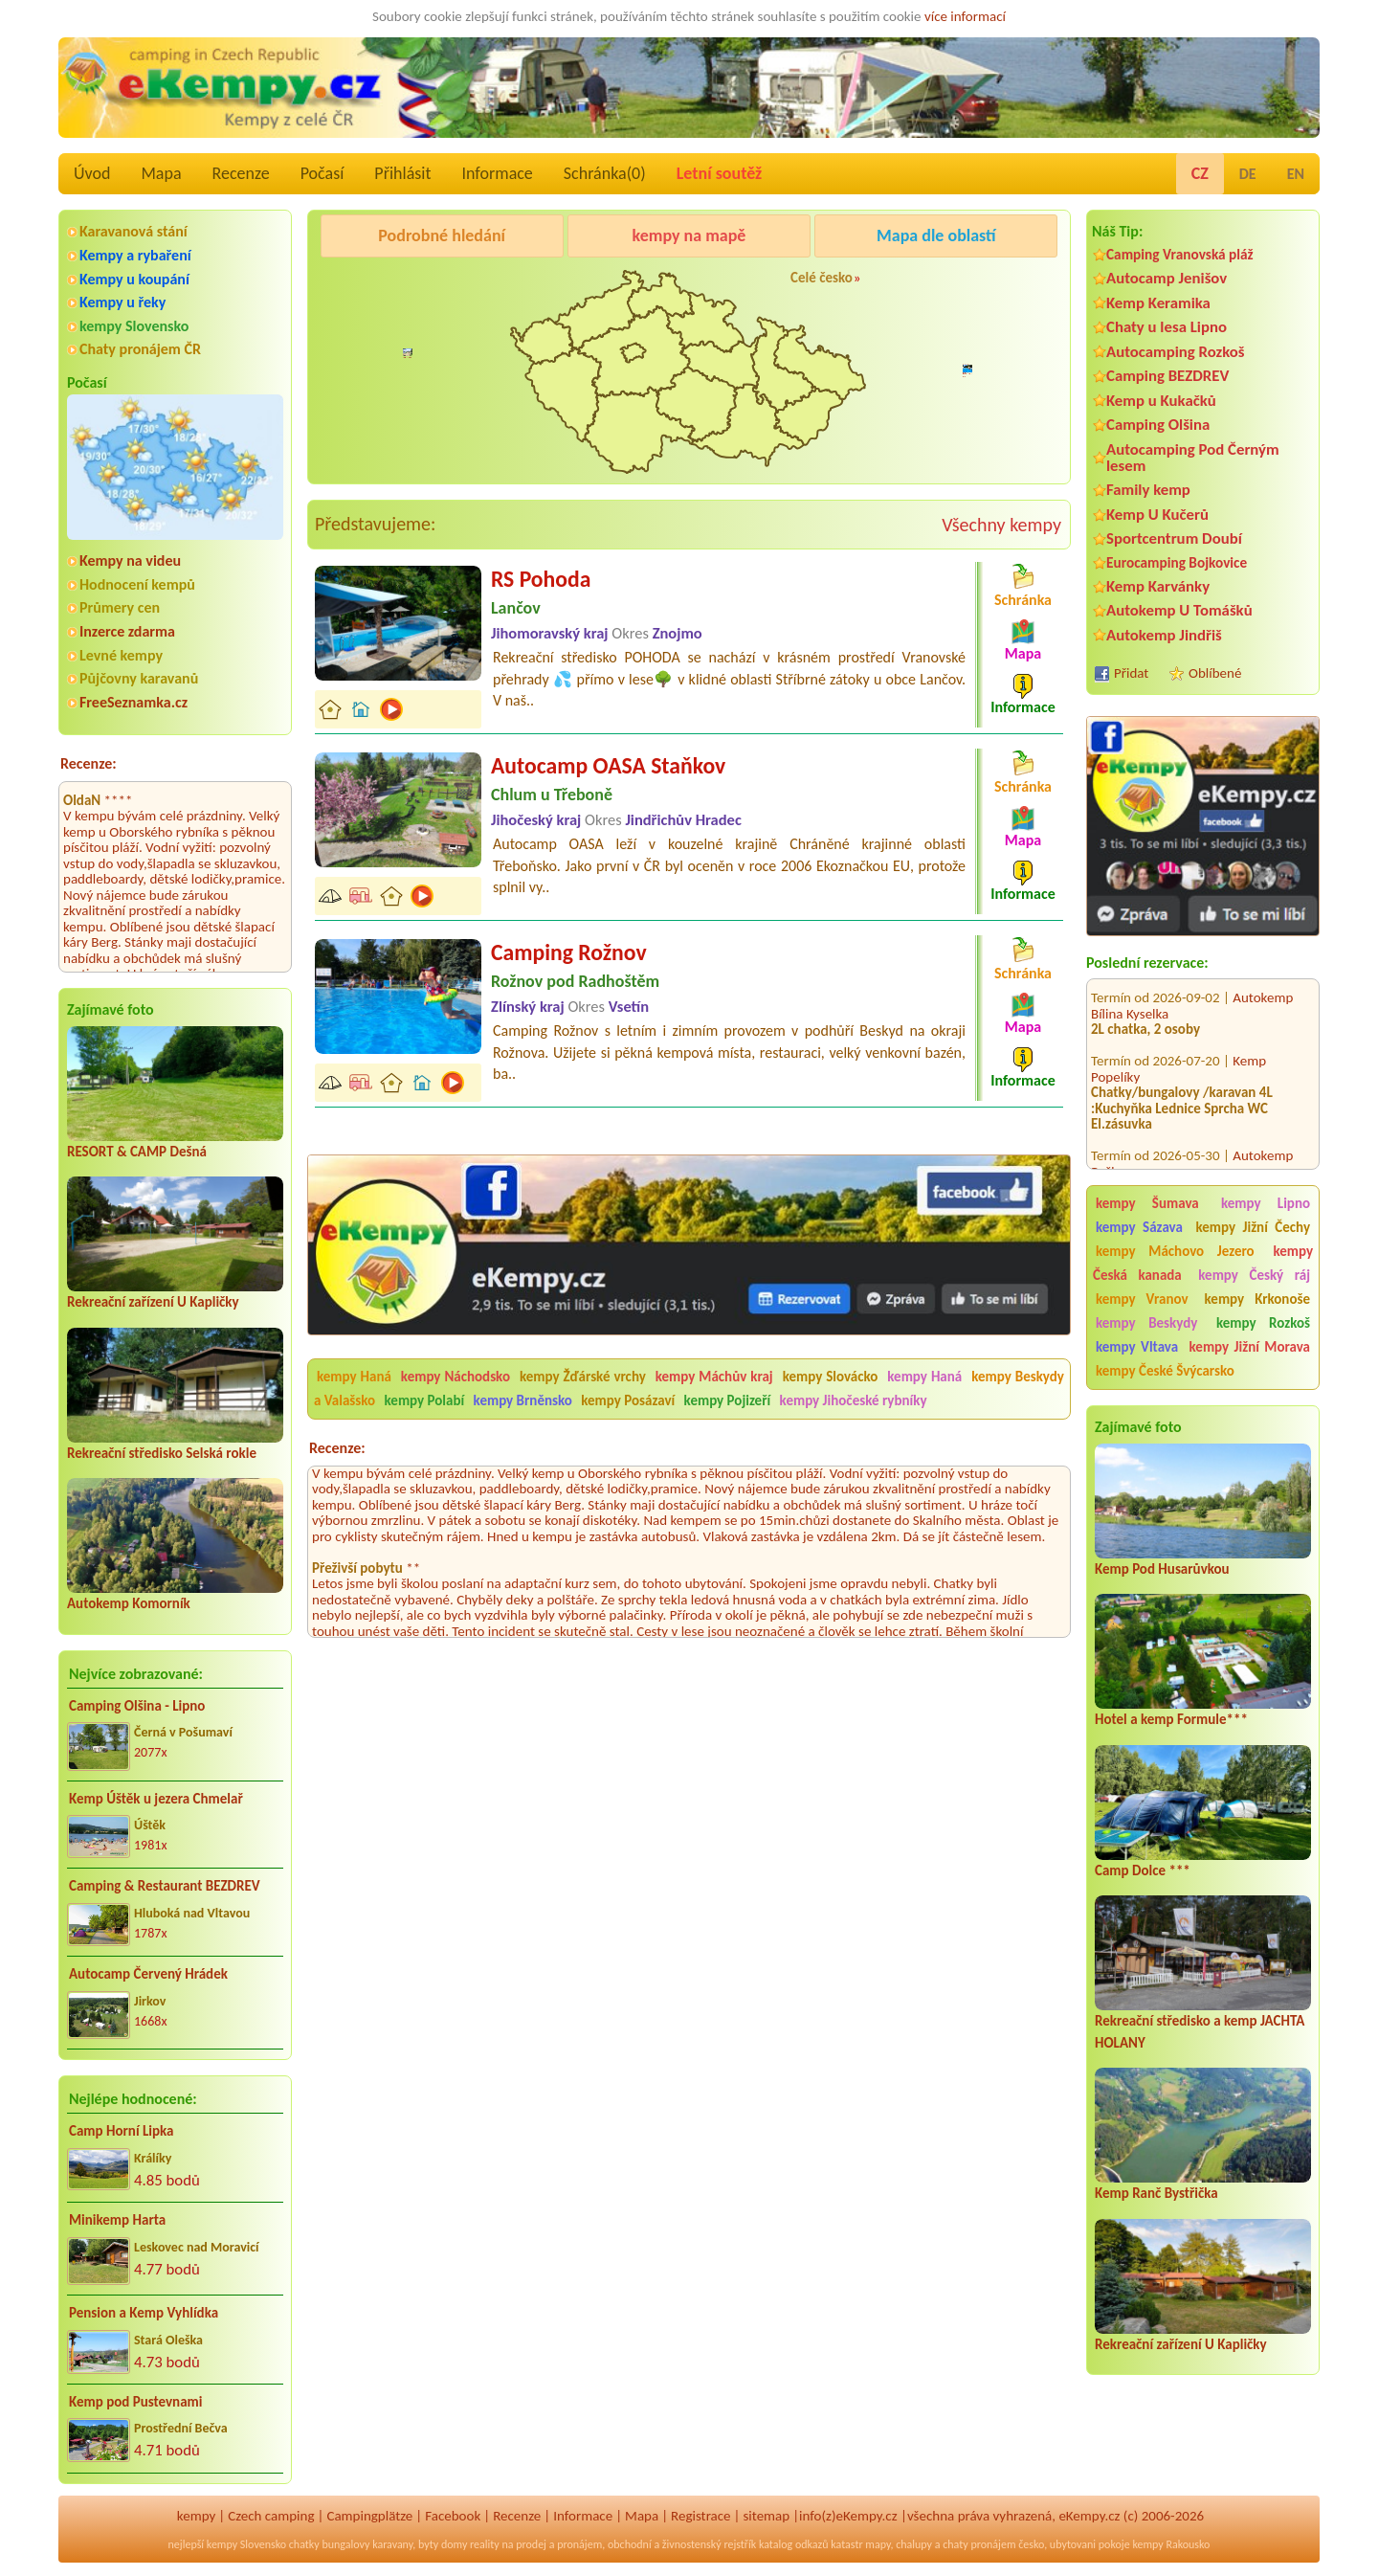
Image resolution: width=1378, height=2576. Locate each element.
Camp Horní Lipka (121, 2130)
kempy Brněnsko (523, 1400)
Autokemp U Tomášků (1179, 610)
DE (1247, 174)
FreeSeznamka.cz (133, 702)
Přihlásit (402, 173)
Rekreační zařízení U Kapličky (153, 1301)
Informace (496, 173)
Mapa (161, 173)
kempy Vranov (1142, 1299)
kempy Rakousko (1171, 2544)
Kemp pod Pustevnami (135, 2401)
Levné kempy (121, 655)
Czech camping (271, 2515)
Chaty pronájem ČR (140, 349)
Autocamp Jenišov (1166, 278)
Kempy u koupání (134, 279)
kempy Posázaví (628, 1400)
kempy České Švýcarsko (1165, 1370)
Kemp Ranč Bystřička (1156, 2193)
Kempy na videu (130, 560)
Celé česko (821, 277)
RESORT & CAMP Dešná (137, 1151)
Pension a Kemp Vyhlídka (143, 2312)
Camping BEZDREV (1167, 376)
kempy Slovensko (134, 326)
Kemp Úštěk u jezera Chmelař (156, 1798)
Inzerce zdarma (127, 631)
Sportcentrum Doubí (1174, 538)
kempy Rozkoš (1263, 1323)
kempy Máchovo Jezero (1175, 1251)
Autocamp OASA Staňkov (608, 765)
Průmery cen (119, 607)
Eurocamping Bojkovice (1176, 562)
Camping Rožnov (932, 284)
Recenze (241, 173)
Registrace (700, 2515)
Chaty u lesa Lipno (1166, 327)
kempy (196, 2515)
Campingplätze (369, 2515)
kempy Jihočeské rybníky (853, 1400)
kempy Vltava (1137, 1346)
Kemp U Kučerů (1157, 514)
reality (485, 2544)
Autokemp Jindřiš (1164, 635)
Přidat (1131, 673)
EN (1295, 174)
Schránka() (605, 173)
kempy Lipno (1265, 1203)
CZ (1200, 173)
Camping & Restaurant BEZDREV (164, 1885)
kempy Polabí (425, 1400)
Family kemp (1148, 490)
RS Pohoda (540, 579)
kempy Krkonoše (1257, 1299)
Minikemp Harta (117, 2220)
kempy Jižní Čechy (1252, 1227)
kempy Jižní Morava (1249, 1346)
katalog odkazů (794, 2544)
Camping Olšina (1158, 424)
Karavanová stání (133, 231)
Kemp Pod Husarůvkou (1162, 1569)
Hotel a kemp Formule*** (1171, 1719)
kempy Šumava (1147, 1203)
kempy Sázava (1139, 1227)
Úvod (92, 173)
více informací (965, 16)
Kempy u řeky (122, 302)
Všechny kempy (1001, 524)
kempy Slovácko (830, 1376)
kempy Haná (354, 1376)
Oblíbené (1215, 673)
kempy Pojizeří (727, 1400)
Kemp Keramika (1158, 303)
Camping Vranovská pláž (1180, 254)
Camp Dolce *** (1142, 1870)
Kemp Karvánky (1158, 586)
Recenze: (88, 763)
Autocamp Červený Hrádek (148, 1973)
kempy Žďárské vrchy (583, 1376)
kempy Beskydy (1146, 1323)
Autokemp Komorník (128, 1603)
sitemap (766, 2515)
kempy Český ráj (1254, 1275)
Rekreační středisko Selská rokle (161, 1453)
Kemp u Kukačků (1161, 401)
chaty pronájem (979, 2544)
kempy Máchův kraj (714, 1376)
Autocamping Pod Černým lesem (1192, 457)
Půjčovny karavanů (138, 678)
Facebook (452, 2515)
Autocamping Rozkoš (1175, 352)
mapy (877, 2544)
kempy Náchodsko (455, 1376)
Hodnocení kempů (137, 584)
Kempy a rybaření (135, 255)
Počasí (322, 173)
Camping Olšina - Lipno (137, 1705)
